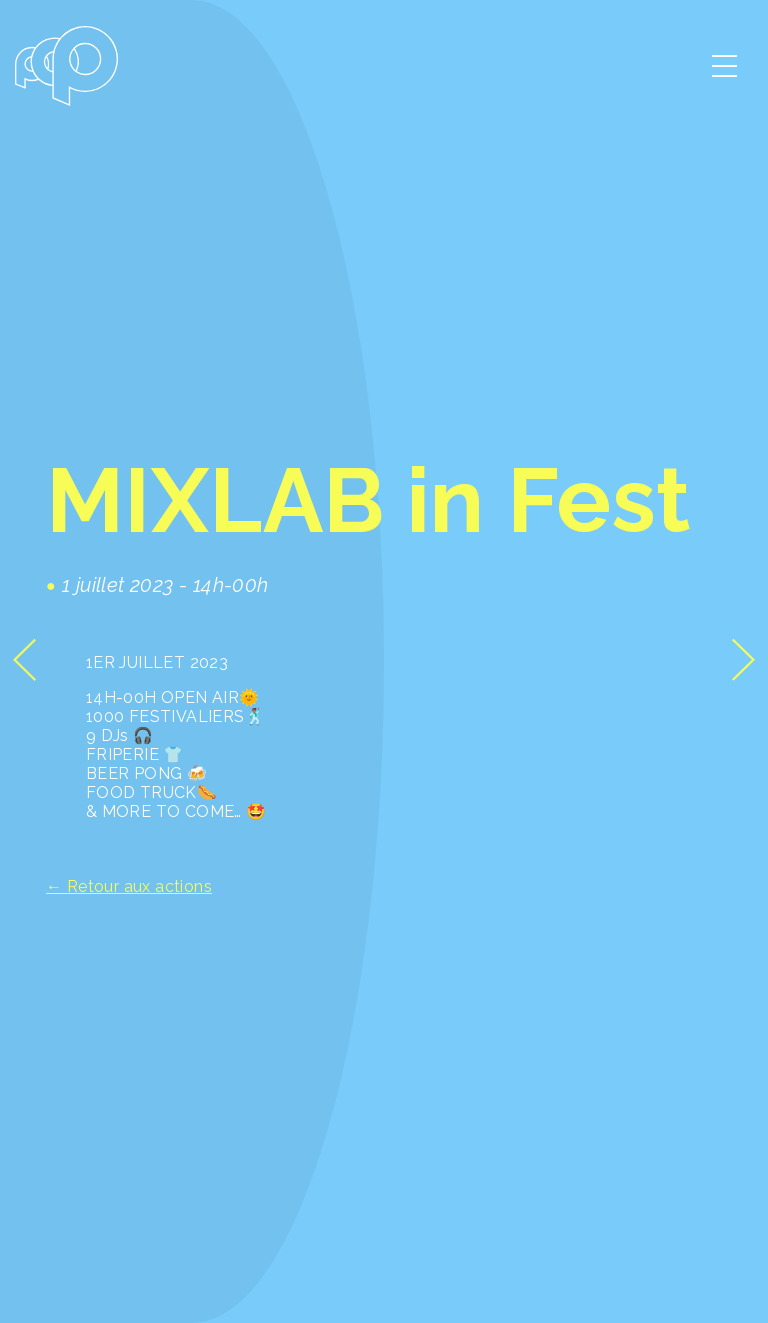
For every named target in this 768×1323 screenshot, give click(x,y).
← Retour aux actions (129, 886)
